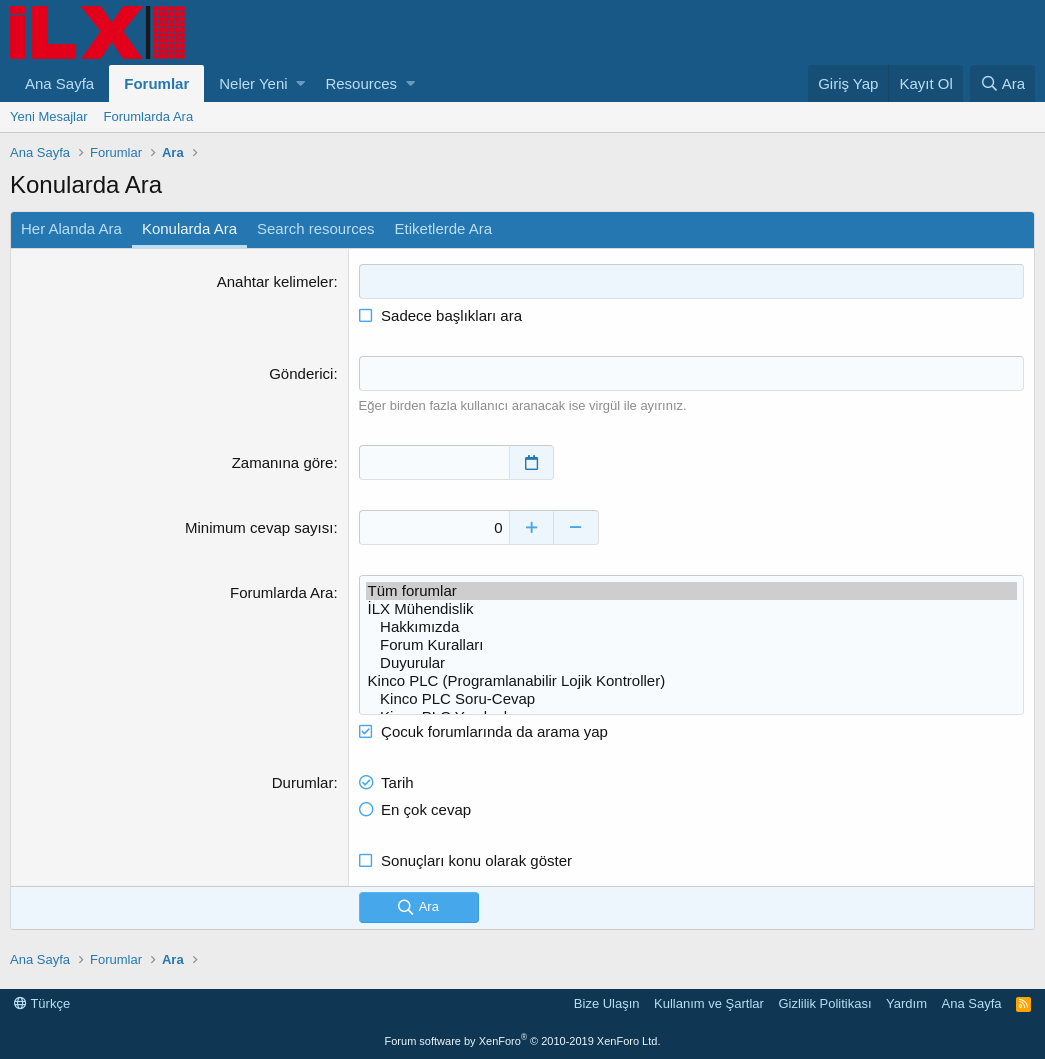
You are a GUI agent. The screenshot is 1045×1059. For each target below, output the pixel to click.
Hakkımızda (691, 627)
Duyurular (691, 663)
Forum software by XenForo (523, 1041)
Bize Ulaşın (607, 1003)
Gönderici (301, 373)
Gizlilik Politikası (824, 1003)
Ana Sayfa (59, 83)
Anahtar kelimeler (275, 281)
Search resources (316, 228)
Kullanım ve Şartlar (709, 1003)
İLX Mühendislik (691, 609)
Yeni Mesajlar (49, 116)
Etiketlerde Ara (444, 228)
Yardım (906, 1003)
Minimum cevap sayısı (259, 527)
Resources (361, 83)
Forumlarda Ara (149, 116)
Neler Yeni (253, 83)
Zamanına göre (283, 462)
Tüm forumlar (691, 591)
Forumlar (156, 83)
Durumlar (303, 782)
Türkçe (42, 1003)
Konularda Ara (189, 228)
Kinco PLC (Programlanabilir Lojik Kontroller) (691, 681)
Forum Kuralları (691, 645)
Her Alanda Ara (71, 228)
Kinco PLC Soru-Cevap (691, 699)
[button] (300, 83)
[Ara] (1002, 83)
